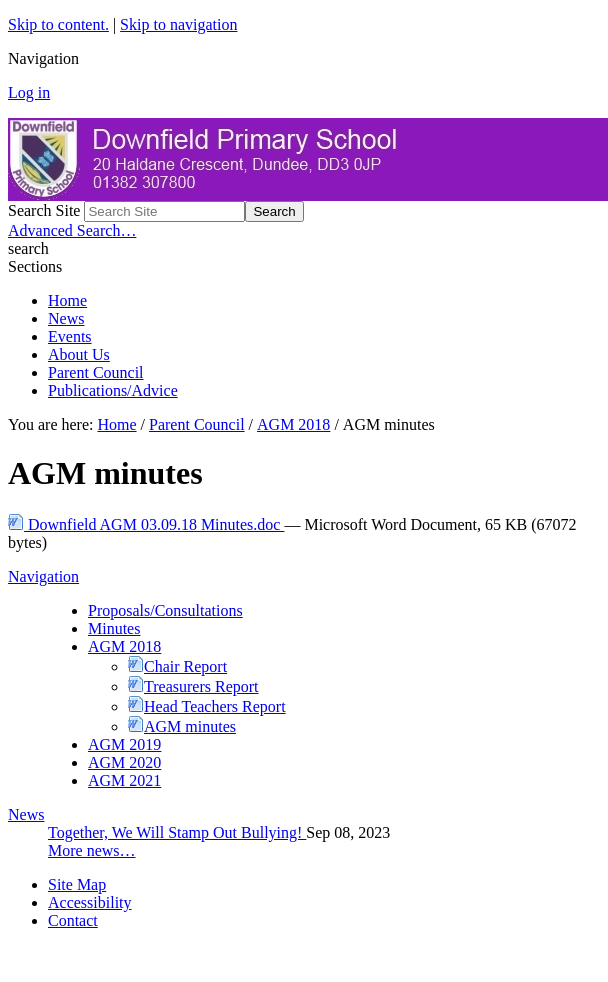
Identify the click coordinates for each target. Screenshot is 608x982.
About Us (79, 354)
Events (70, 336)
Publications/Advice (113, 390)
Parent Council (96, 372)
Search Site (44, 210)
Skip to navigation (178, 24)
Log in (29, 92)
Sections (35, 266)
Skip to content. (58, 24)
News (66, 318)
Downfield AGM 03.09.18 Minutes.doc (146, 524)
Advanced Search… (72, 230)
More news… (92, 850)
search (28, 248)
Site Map (77, 884)
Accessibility (90, 902)
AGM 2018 (293, 424)
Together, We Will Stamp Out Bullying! (177, 832)
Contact (73, 920)
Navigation (43, 576)
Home (67, 300)
